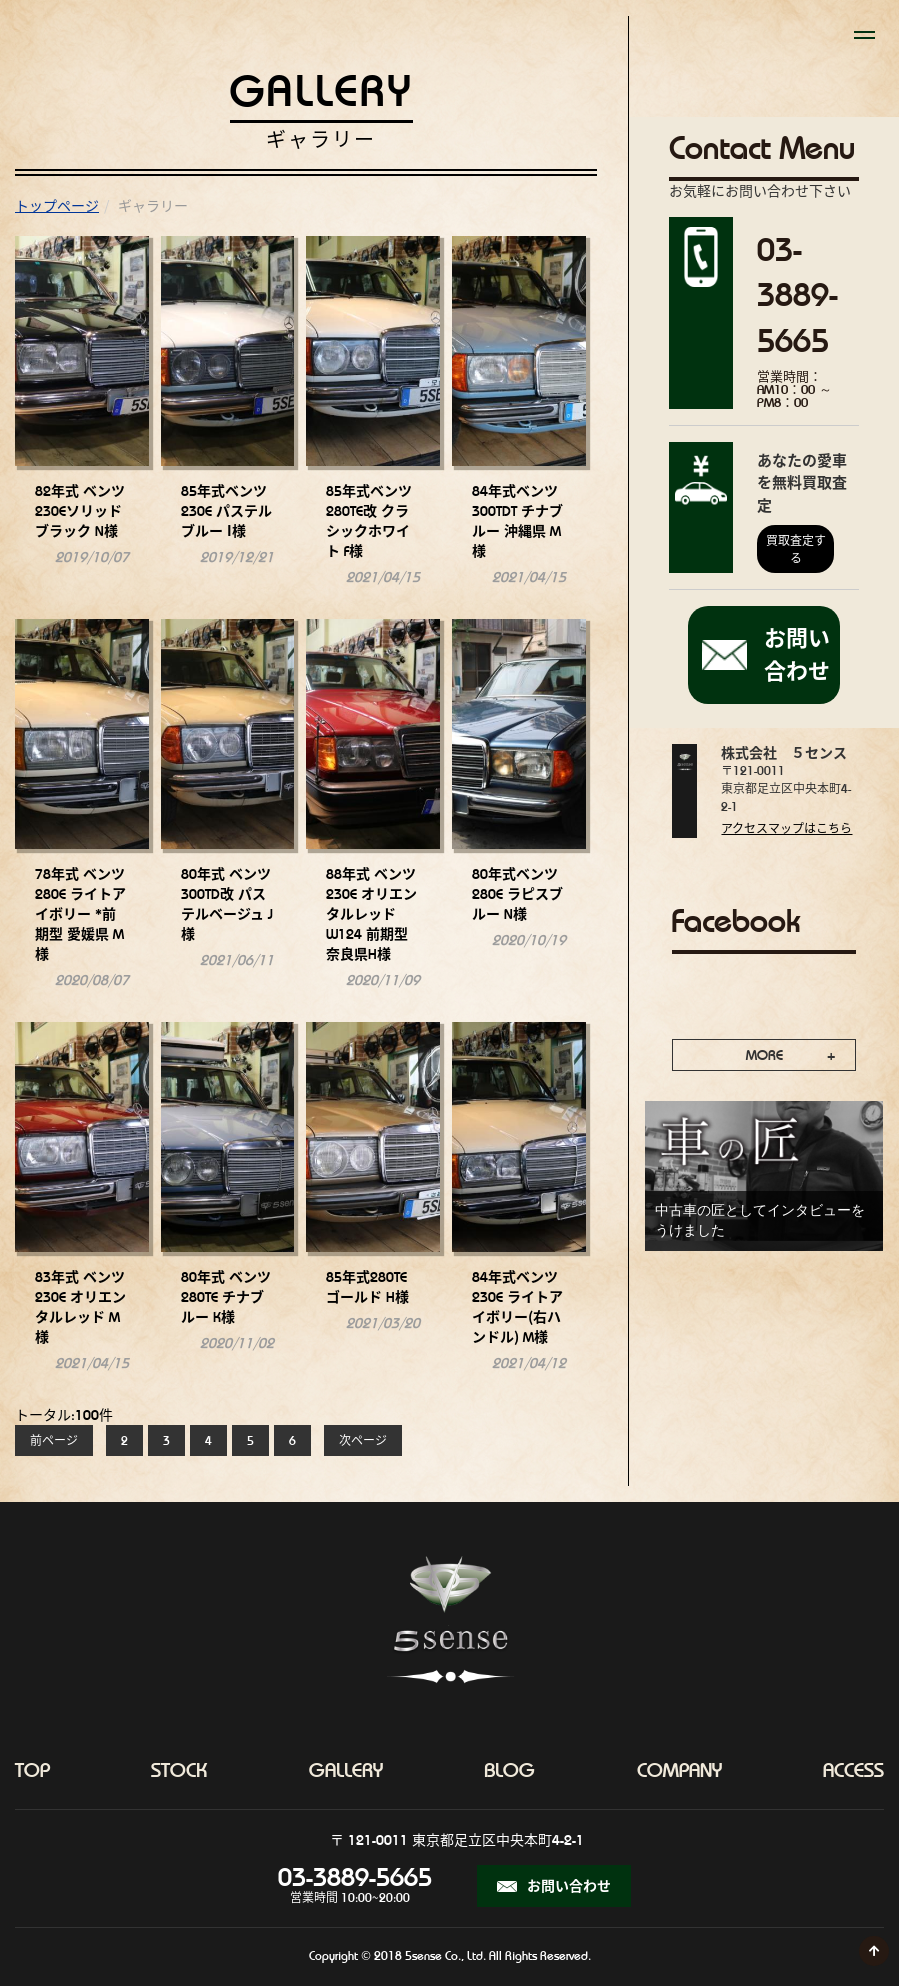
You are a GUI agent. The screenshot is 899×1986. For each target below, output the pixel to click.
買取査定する (796, 550)
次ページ (363, 1441)
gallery (346, 1770)
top (32, 1770)
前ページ (54, 1441)
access (853, 1770)
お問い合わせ (554, 1886)
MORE (764, 1055)
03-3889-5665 (350, 1877)
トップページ (57, 206)
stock (179, 1770)
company (679, 1770)
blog (509, 1770)
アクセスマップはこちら (786, 829)
